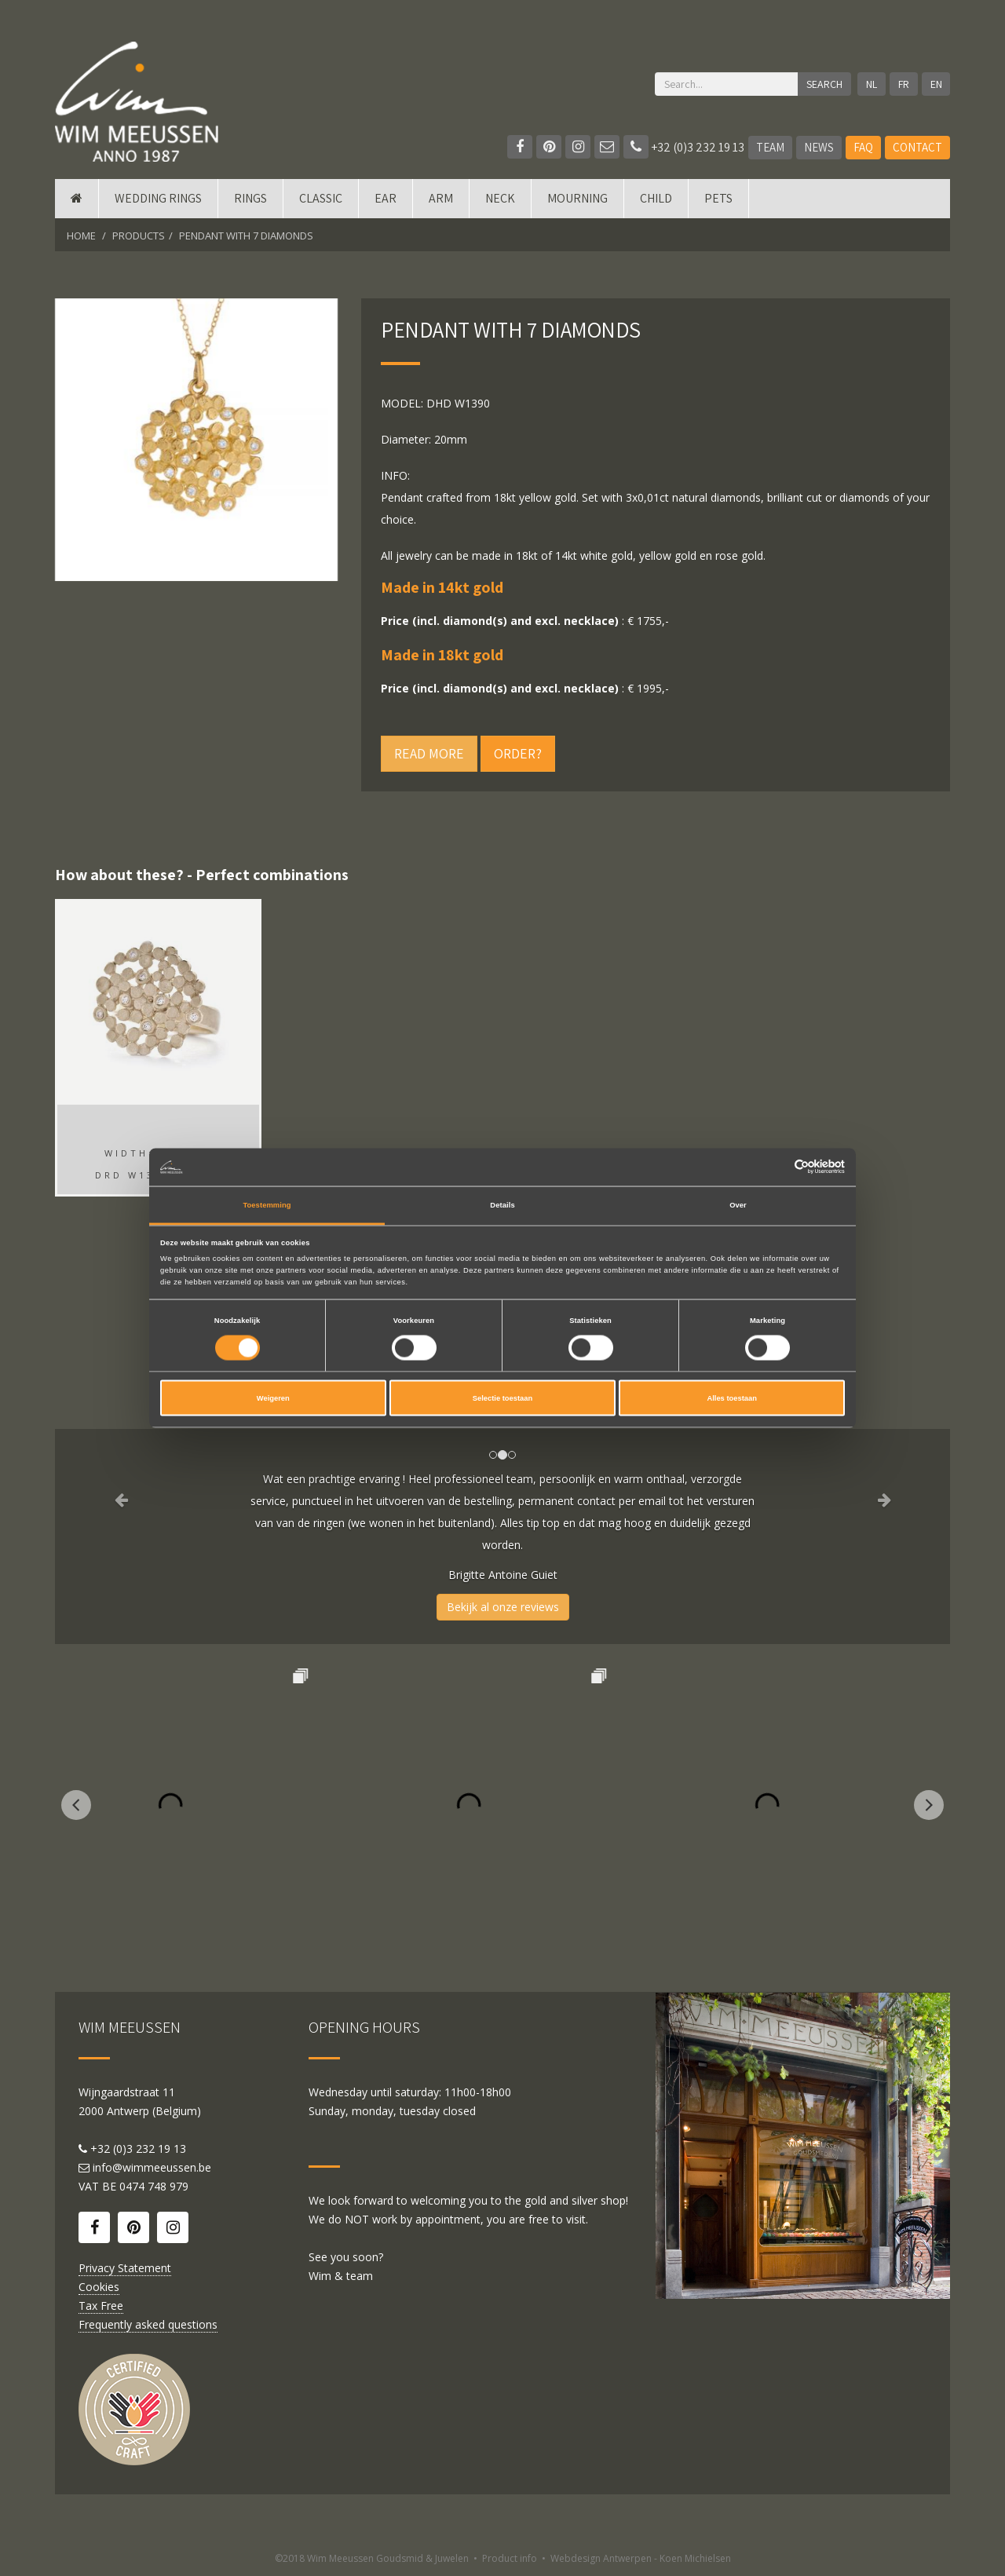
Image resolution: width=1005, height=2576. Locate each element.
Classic (320, 198)
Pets (718, 198)
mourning (577, 198)
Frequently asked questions (148, 2324)
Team (770, 147)
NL (871, 84)
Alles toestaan (731, 1398)
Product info (509, 2558)
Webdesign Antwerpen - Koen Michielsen (640, 2558)
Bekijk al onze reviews (503, 1606)
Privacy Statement (125, 2267)
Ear (386, 198)
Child (656, 198)
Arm (441, 198)
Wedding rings (158, 198)
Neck (500, 198)
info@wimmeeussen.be (152, 2167)
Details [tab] (502, 1204)
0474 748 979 (153, 2186)
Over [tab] (738, 1204)
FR (903, 84)
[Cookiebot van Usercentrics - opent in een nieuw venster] (776, 1167)
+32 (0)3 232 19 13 (683, 147)
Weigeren (273, 1398)
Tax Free (101, 2305)
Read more (429, 753)
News (819, 147)
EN (936, 84)
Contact (917, 147)
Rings (250, 198)
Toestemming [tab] (267, 1204)
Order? (518, 753)
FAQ (863, 147)
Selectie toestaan (502, 1398)
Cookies (99, 2286)
